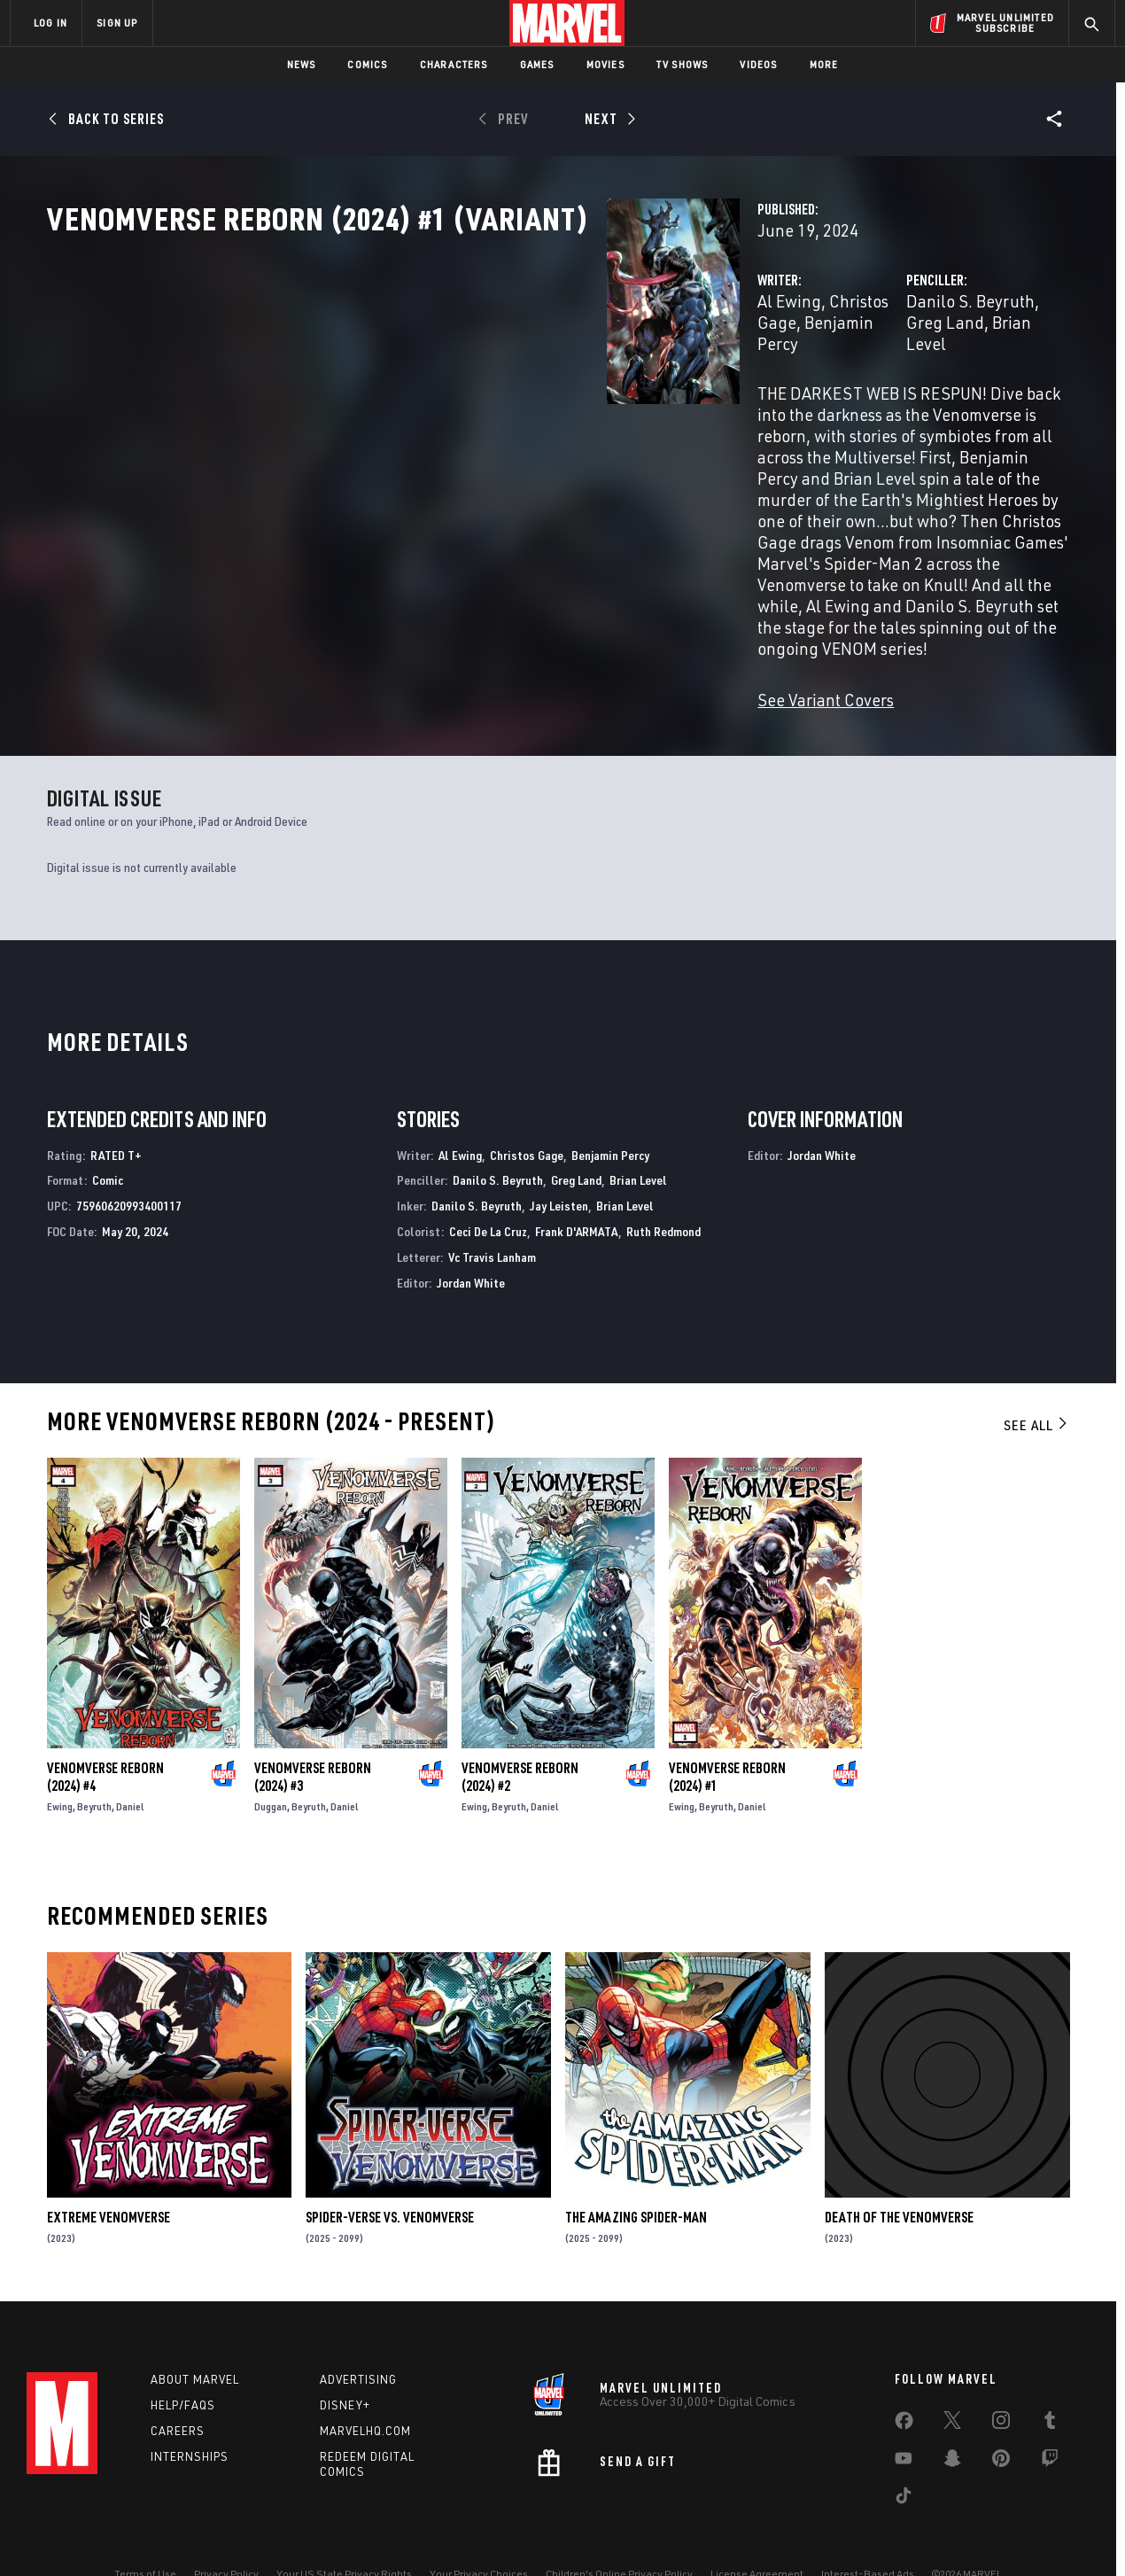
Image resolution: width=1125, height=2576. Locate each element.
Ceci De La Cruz (488, 1182)
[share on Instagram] (1001, 2384)
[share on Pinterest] (1001, 2422)
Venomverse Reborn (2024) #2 (520, 1728)
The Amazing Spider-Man (636, 2168)
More (824, 64)
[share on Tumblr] (1050, 2384)
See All (1036, 1376)
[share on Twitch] (1050, 2422)
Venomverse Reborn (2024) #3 (312, 1728)
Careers (178, 2390)
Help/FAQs (183, 2365)
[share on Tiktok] (903, 2459)
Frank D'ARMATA (576, 1182)
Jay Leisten (559, 1156)
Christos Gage (488, 379)
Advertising (358, 2339)
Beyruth (94, 1757)
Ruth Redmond (663, 1182)
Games (537, 64)
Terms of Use (145, 2534)
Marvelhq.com (365, 2390)
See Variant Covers (434, 586)
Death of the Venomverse (899, 2168)
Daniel (130, 1757)
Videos (758, 64)
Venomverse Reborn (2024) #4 (105, 1728)
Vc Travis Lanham (492, 1208)
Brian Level (974, 379)
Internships (190, 2416)
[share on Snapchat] (952, 2422)
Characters (454, 64)
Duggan (270, 1757)
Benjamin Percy (604, 379)
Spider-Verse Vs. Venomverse (390, 2168)
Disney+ (345, 2365)
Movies (605, 64)
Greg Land (886, 379)
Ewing (60, 1757)
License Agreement (756, 2534)
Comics (367, 64)
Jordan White (471, 1233)
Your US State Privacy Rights (344, 2534)
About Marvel (195, 2339)
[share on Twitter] (952, 2384)
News (301, 64)
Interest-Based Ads (867, 2534)
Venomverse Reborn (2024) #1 (727, 1728)
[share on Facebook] (904, 2384)
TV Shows (682, 64)
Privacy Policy (226, 2534)
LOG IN (50, 22)
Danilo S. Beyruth (774, 379)
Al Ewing (398, 379)
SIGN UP (117, 22)
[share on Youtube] (903, 2422)
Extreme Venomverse (108, 2168)
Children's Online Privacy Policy (619, 2534)
